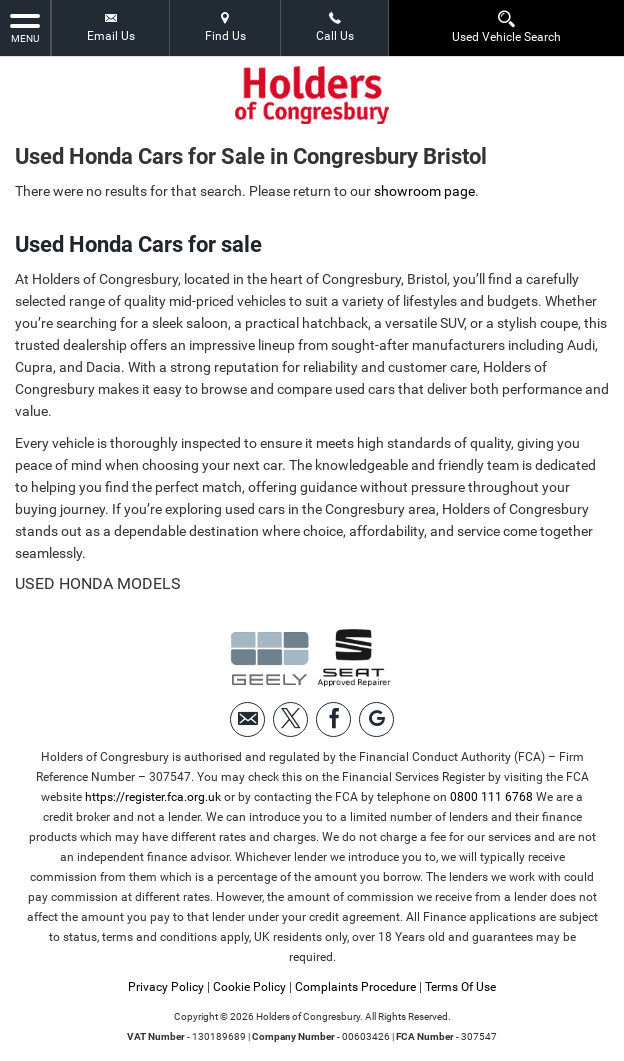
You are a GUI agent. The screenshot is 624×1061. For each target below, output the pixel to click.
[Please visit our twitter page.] (290, 719)
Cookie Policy (249, 987)
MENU (25, 27)
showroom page (424, 191)
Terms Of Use (460, 987)
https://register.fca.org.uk (153, 797)
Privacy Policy (166, 987)
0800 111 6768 (491, 797)
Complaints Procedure (355, 987)
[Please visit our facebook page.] (333, 719)
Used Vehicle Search (506, 26)
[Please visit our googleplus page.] (376, 719)
